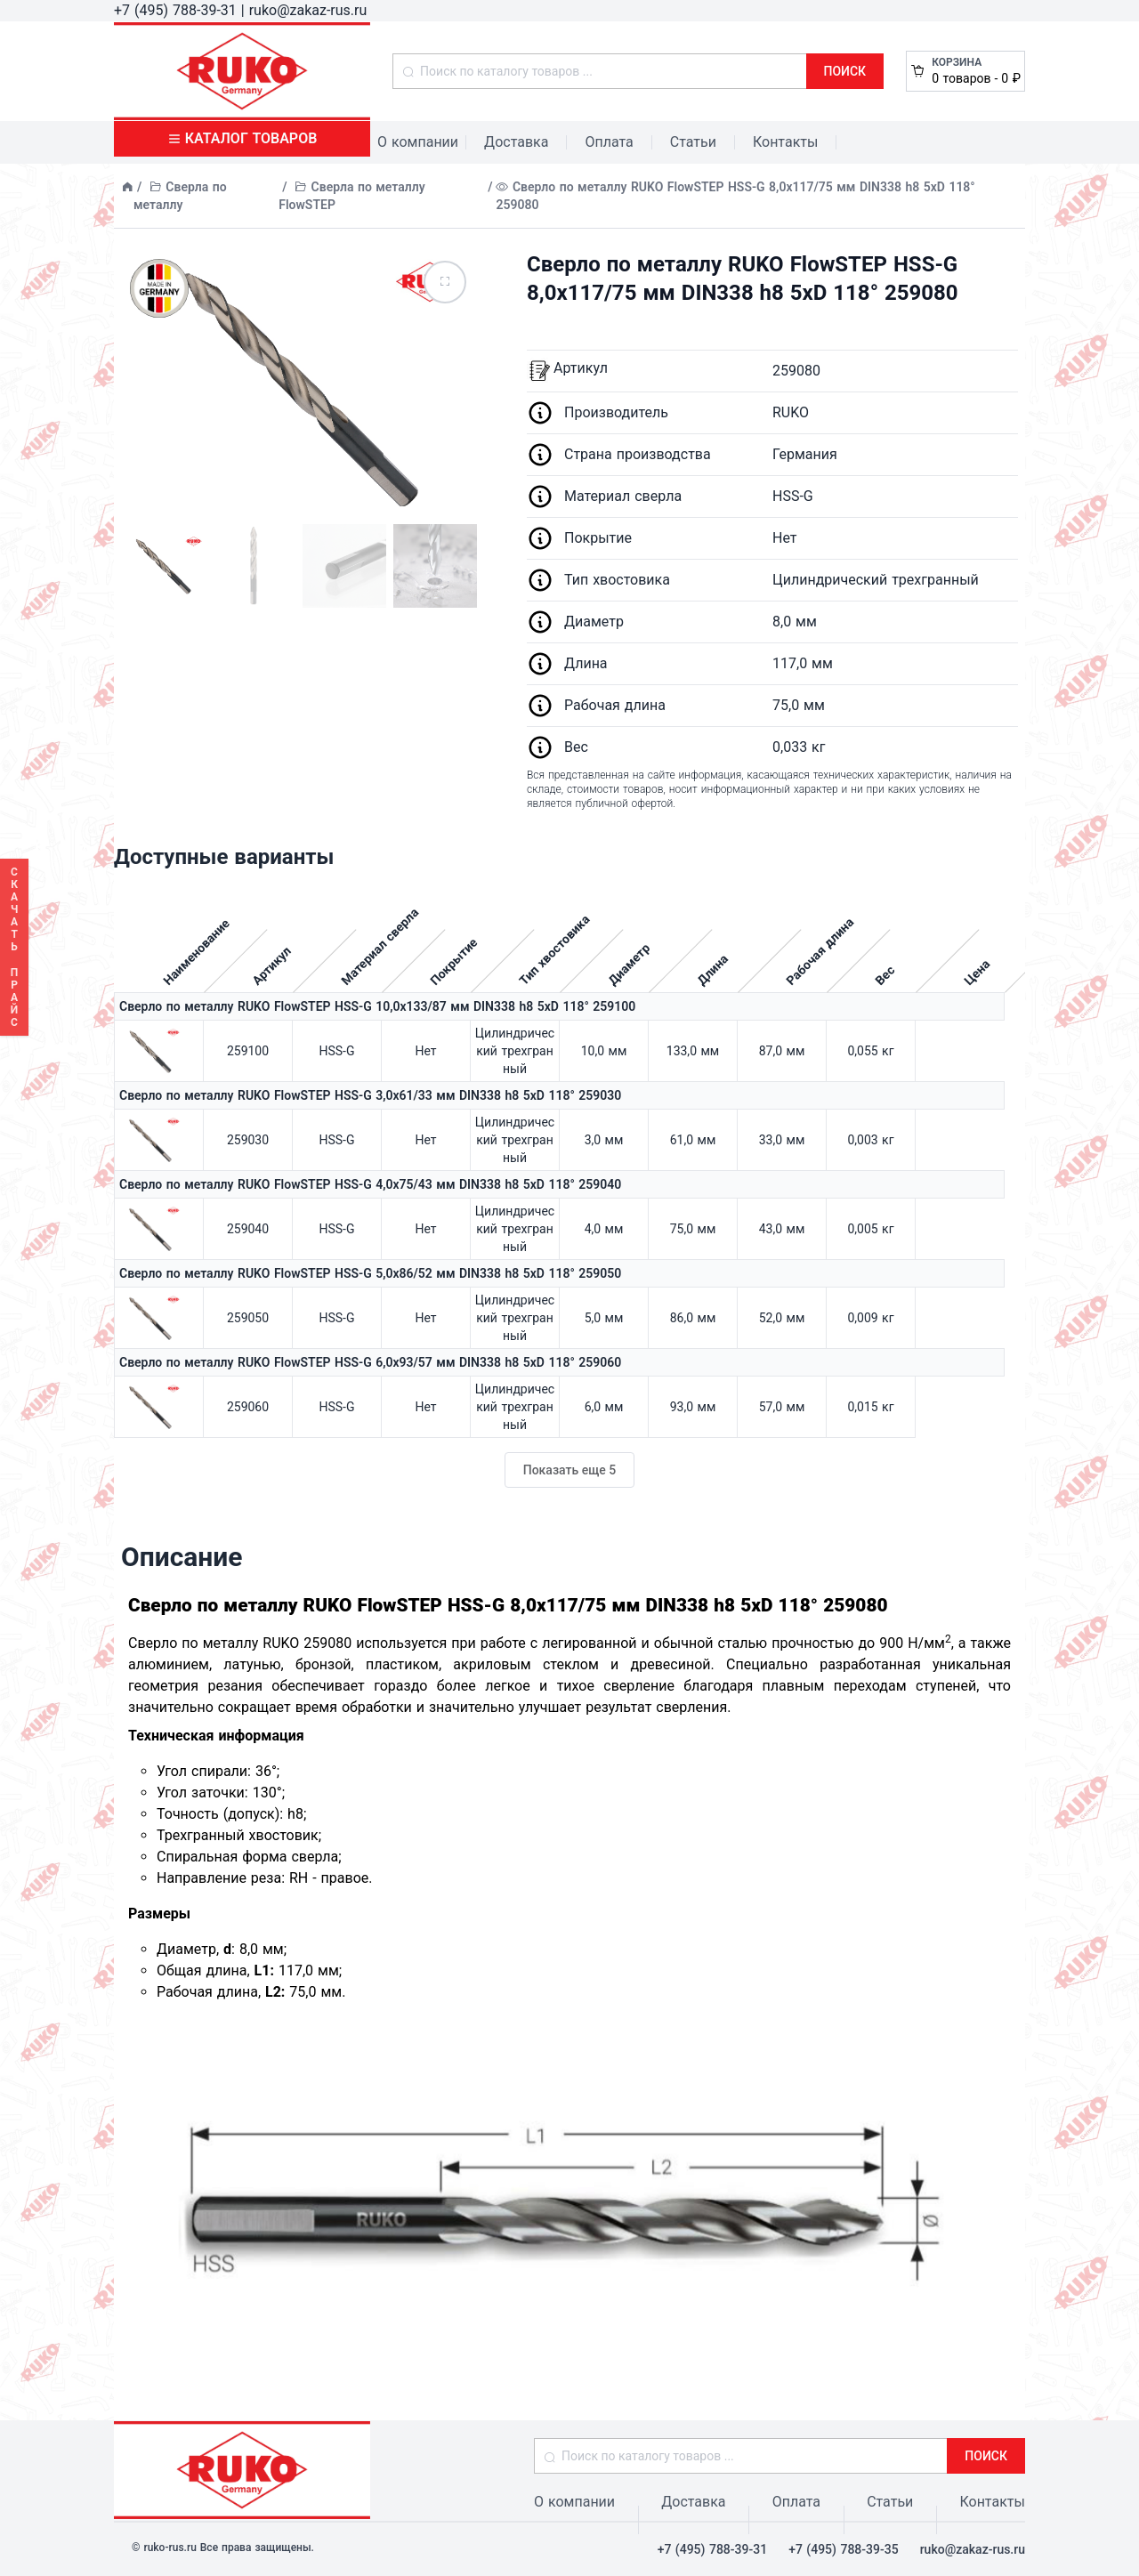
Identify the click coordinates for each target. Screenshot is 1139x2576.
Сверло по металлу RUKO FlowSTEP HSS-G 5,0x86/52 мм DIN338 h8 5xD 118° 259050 (370, 1273)
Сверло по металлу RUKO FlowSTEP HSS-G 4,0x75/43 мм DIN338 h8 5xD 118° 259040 (370, 1184)
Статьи (693, 141)
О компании (417, 141)
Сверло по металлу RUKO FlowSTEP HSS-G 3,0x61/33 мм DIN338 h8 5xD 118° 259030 (370, 1095)
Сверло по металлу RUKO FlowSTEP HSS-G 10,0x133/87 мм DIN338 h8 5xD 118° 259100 (377, 1006)
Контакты (785, 141)
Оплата (609, 141)
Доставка (516, 141)
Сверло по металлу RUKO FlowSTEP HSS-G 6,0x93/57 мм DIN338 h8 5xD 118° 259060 (370, 1362)
